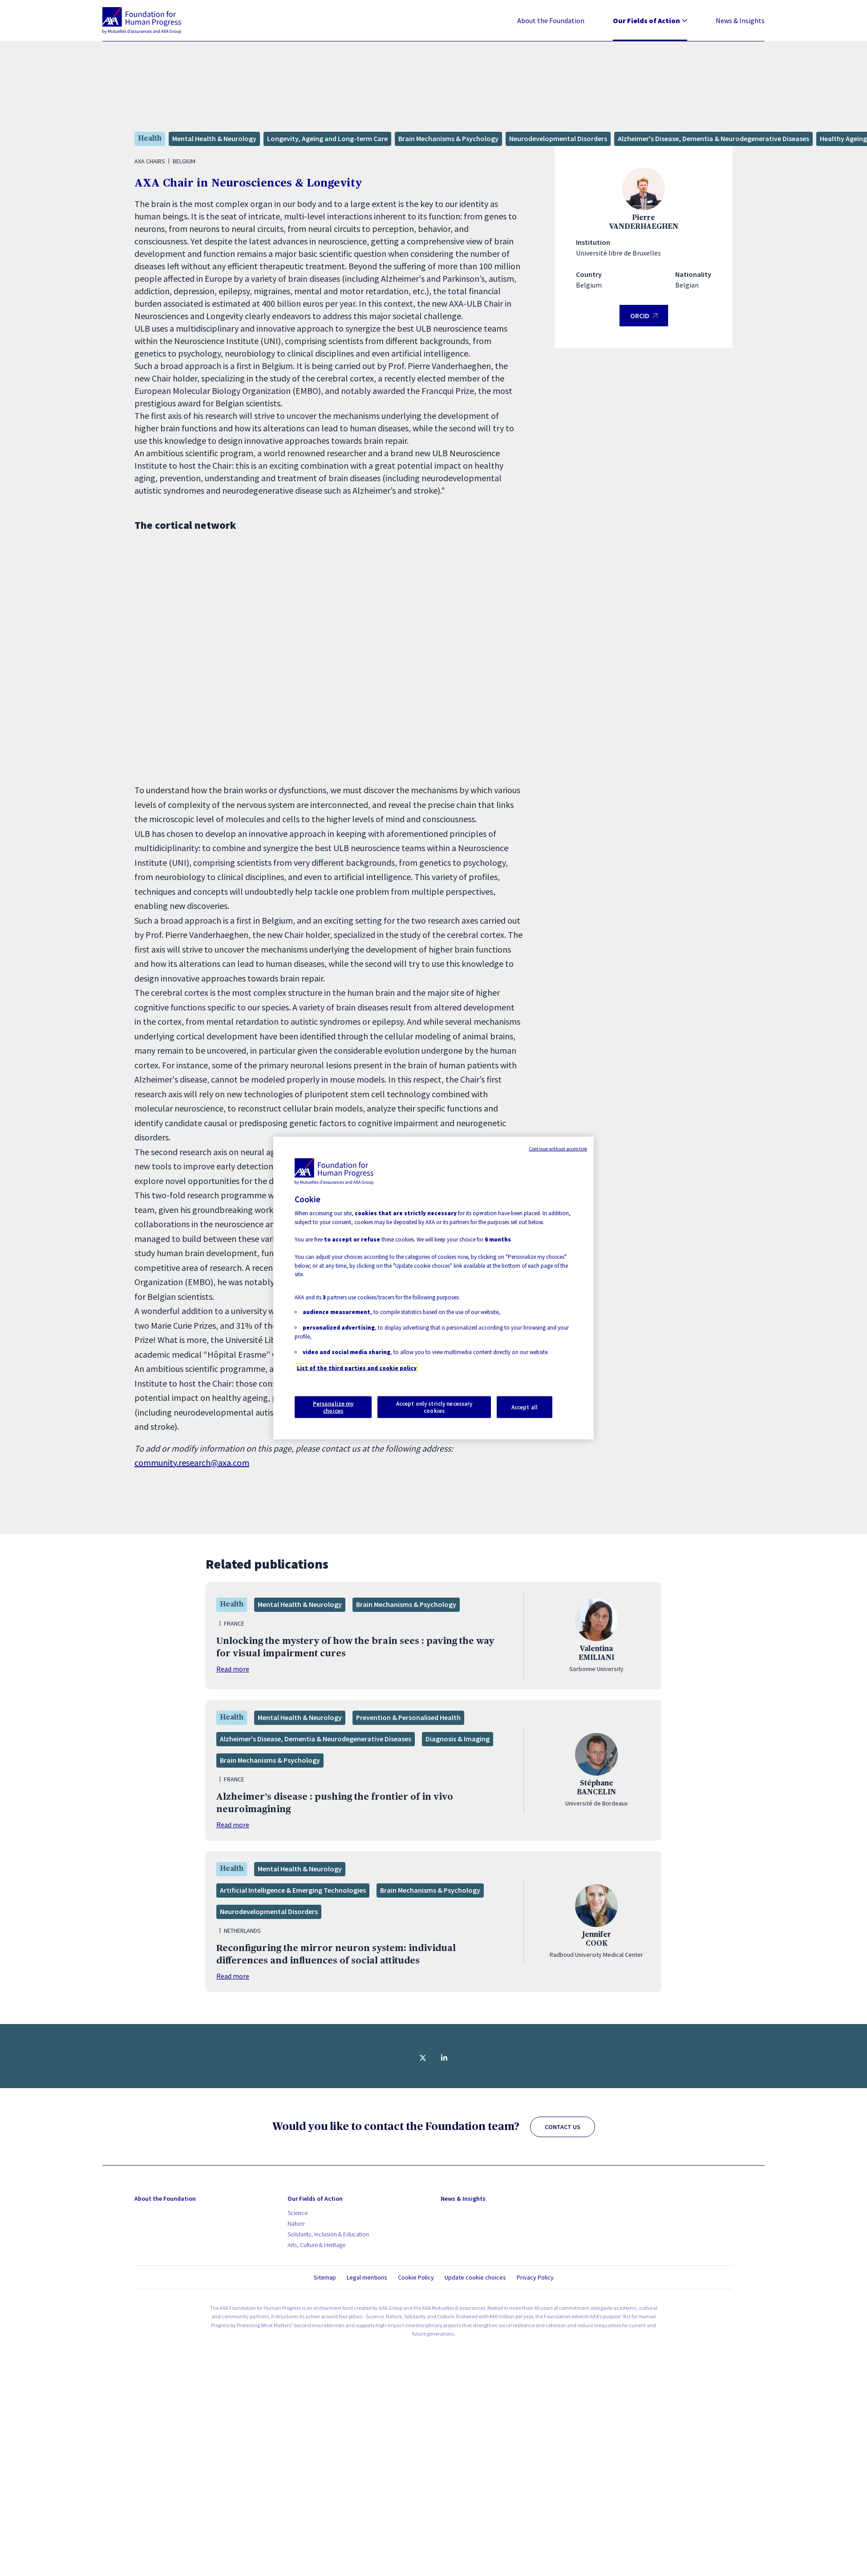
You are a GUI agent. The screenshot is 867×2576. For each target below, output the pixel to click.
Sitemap (325, 2277)
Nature (296, 2223)
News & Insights (740, 20)
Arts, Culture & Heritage (316, 2245)
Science (298, 2213)
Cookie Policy (416, 2277)
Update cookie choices (475, 2277)
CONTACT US (562, 2127)
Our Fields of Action (650, 20)
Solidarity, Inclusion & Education (328, 2234)
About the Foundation (550, 20)
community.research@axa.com (191, 1462)
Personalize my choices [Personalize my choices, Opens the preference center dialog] (333, 1407)
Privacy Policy (535, 2277)
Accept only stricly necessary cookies (434, 1407)
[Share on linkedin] (444, 2058)
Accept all (524, 1407)
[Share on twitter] (423, 2058)
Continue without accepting (558, 1148)
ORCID (643, 319)
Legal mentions (367, 2277)
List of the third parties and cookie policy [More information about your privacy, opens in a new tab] (357, 1367)
